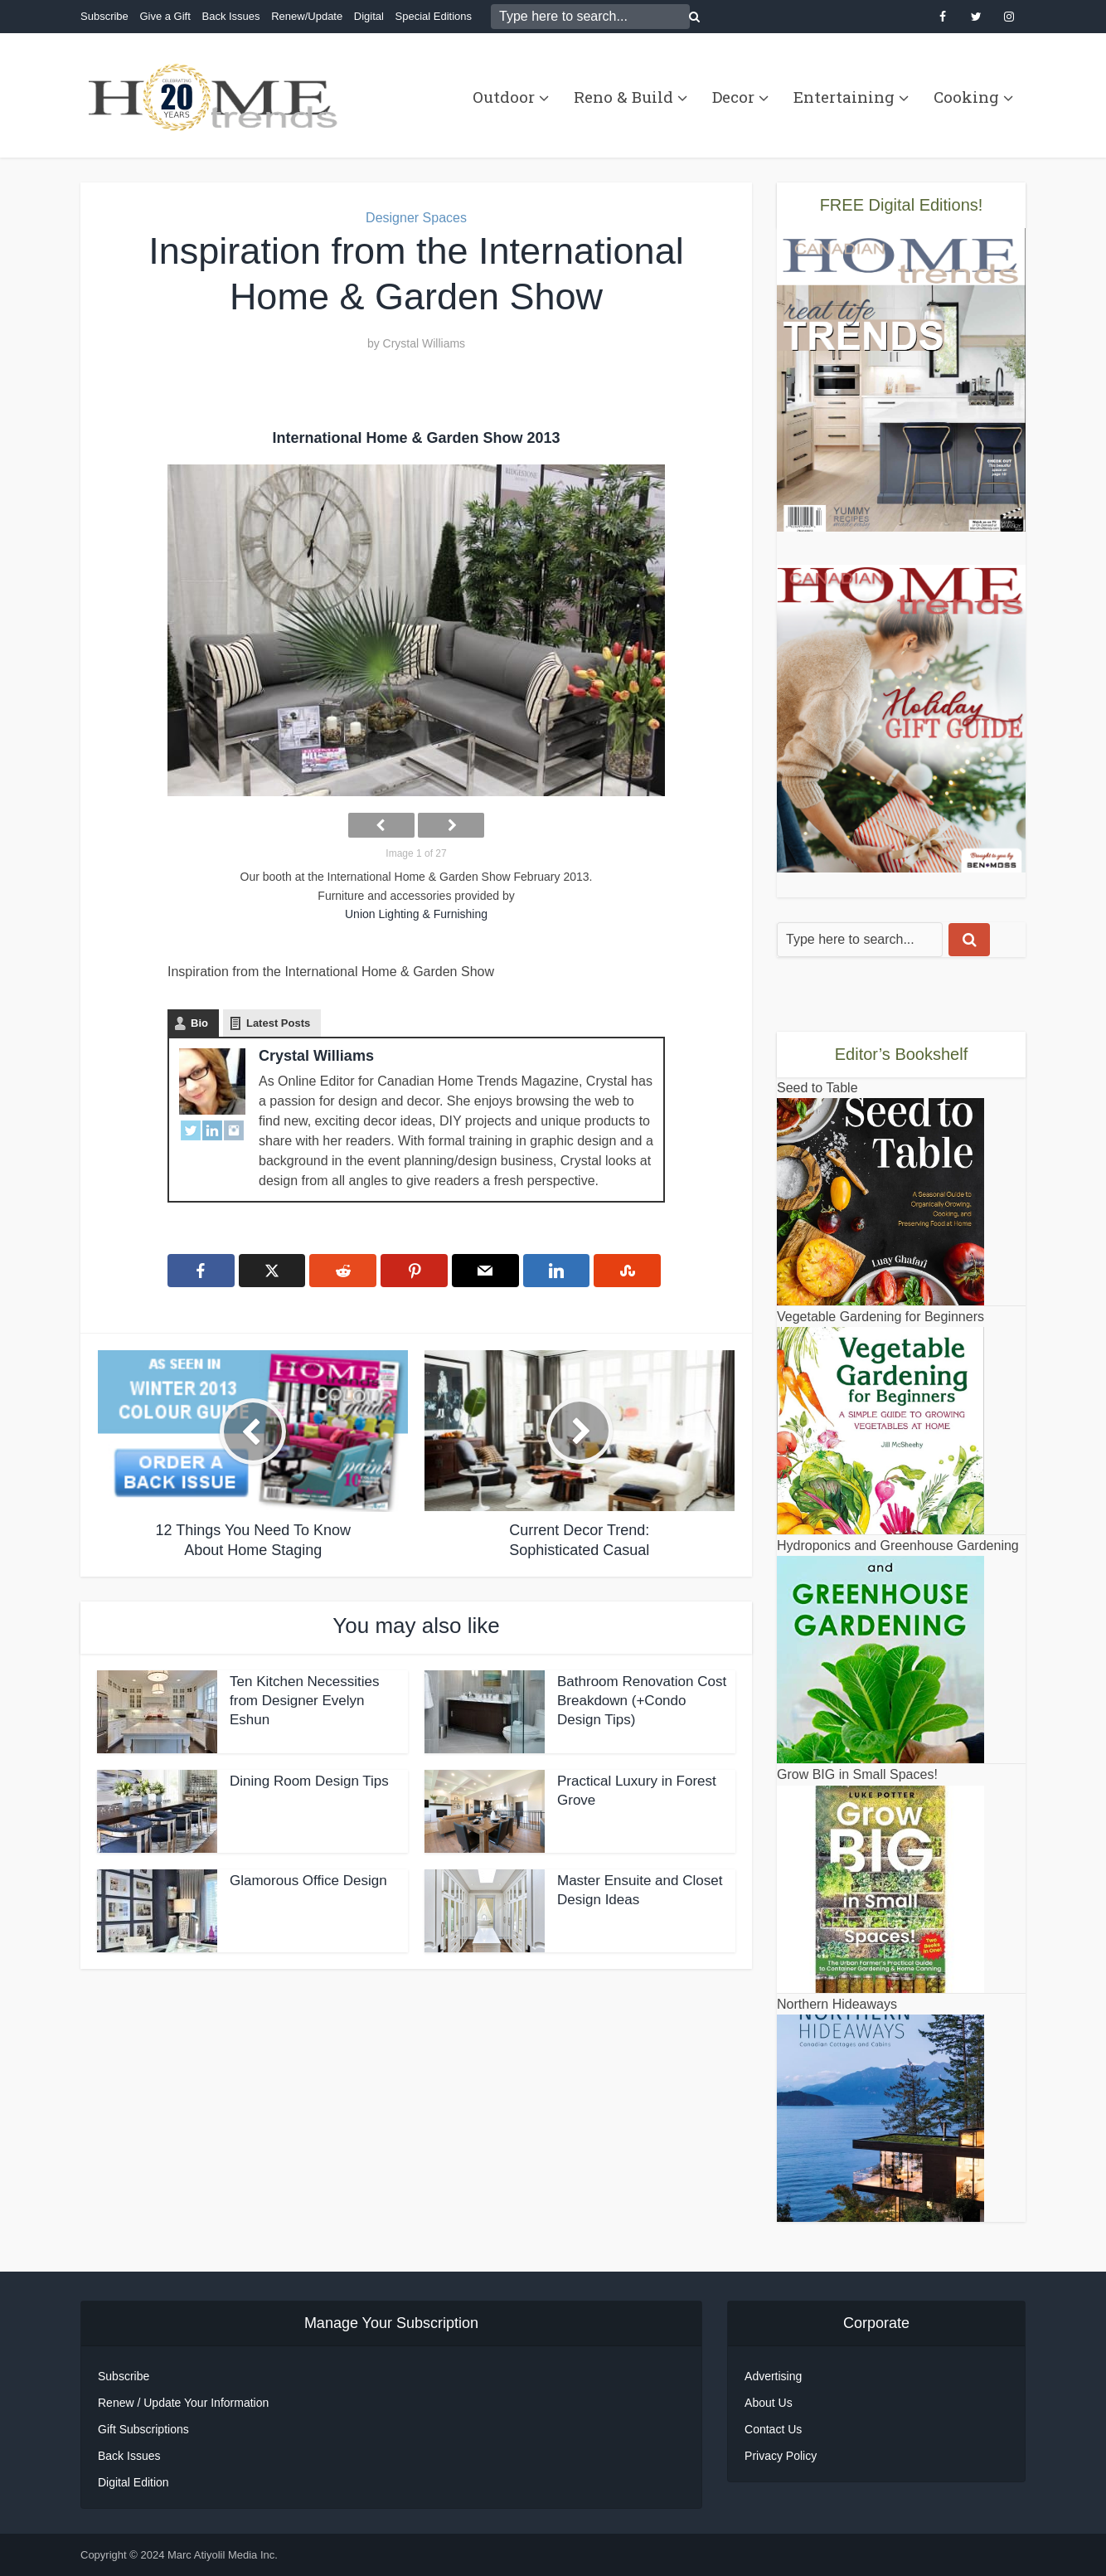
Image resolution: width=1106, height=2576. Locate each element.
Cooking (966, 96)
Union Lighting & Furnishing (416, 914)
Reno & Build (623, 96)
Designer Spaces (416, 218)
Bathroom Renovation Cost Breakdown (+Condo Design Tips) (641, 1701)
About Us (769, 2402)
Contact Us (773, 2429)
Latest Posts (278, 1023)
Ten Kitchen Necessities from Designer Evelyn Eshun (304, 1701)
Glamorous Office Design (308, 1880)
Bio (199, 1023)
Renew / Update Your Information (183, 2402)
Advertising (773, 2376)
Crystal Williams (424, 343)
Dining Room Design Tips (309, 1781)
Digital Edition (133, 2482)
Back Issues (230, 16)
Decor (733, 96)
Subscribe (104, 16)
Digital (369, 16)
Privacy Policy (781, 2455)
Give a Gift (164, 16)
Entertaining (844, 96)
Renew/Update (306, 16)
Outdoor (504, 96)
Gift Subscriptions (143, 2429)
